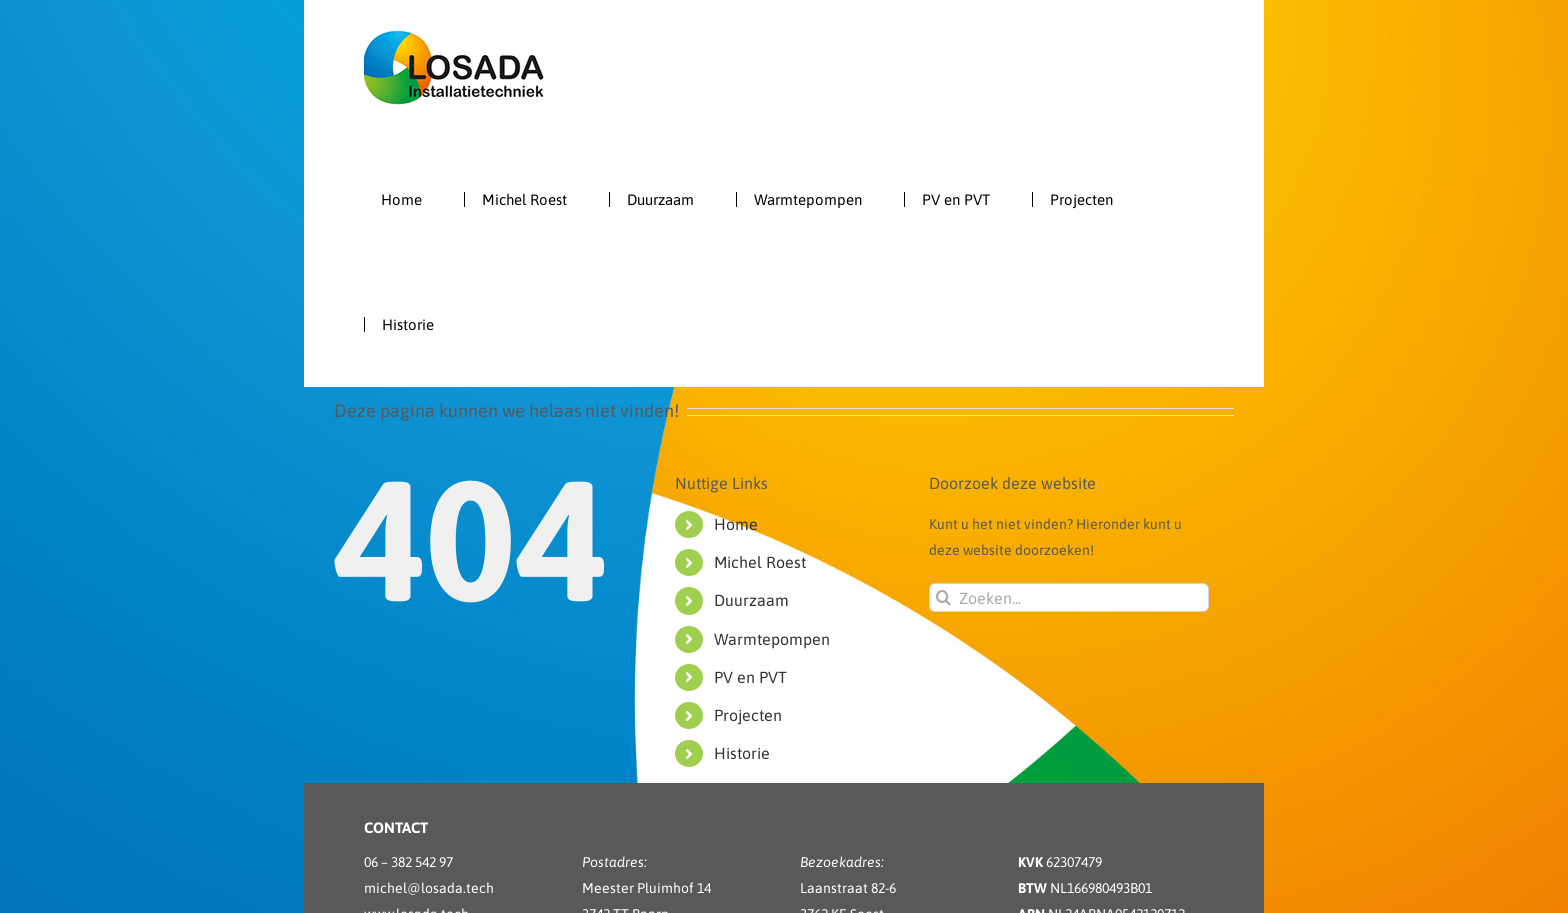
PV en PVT (750, 677)
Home (736, 524)
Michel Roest (760, 562)
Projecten (748, 715)
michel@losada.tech (429, 888)
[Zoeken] (943, 597)
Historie (742, 753)
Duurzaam (751, 600)
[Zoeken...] (1069, 597)
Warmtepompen (772, 639)
